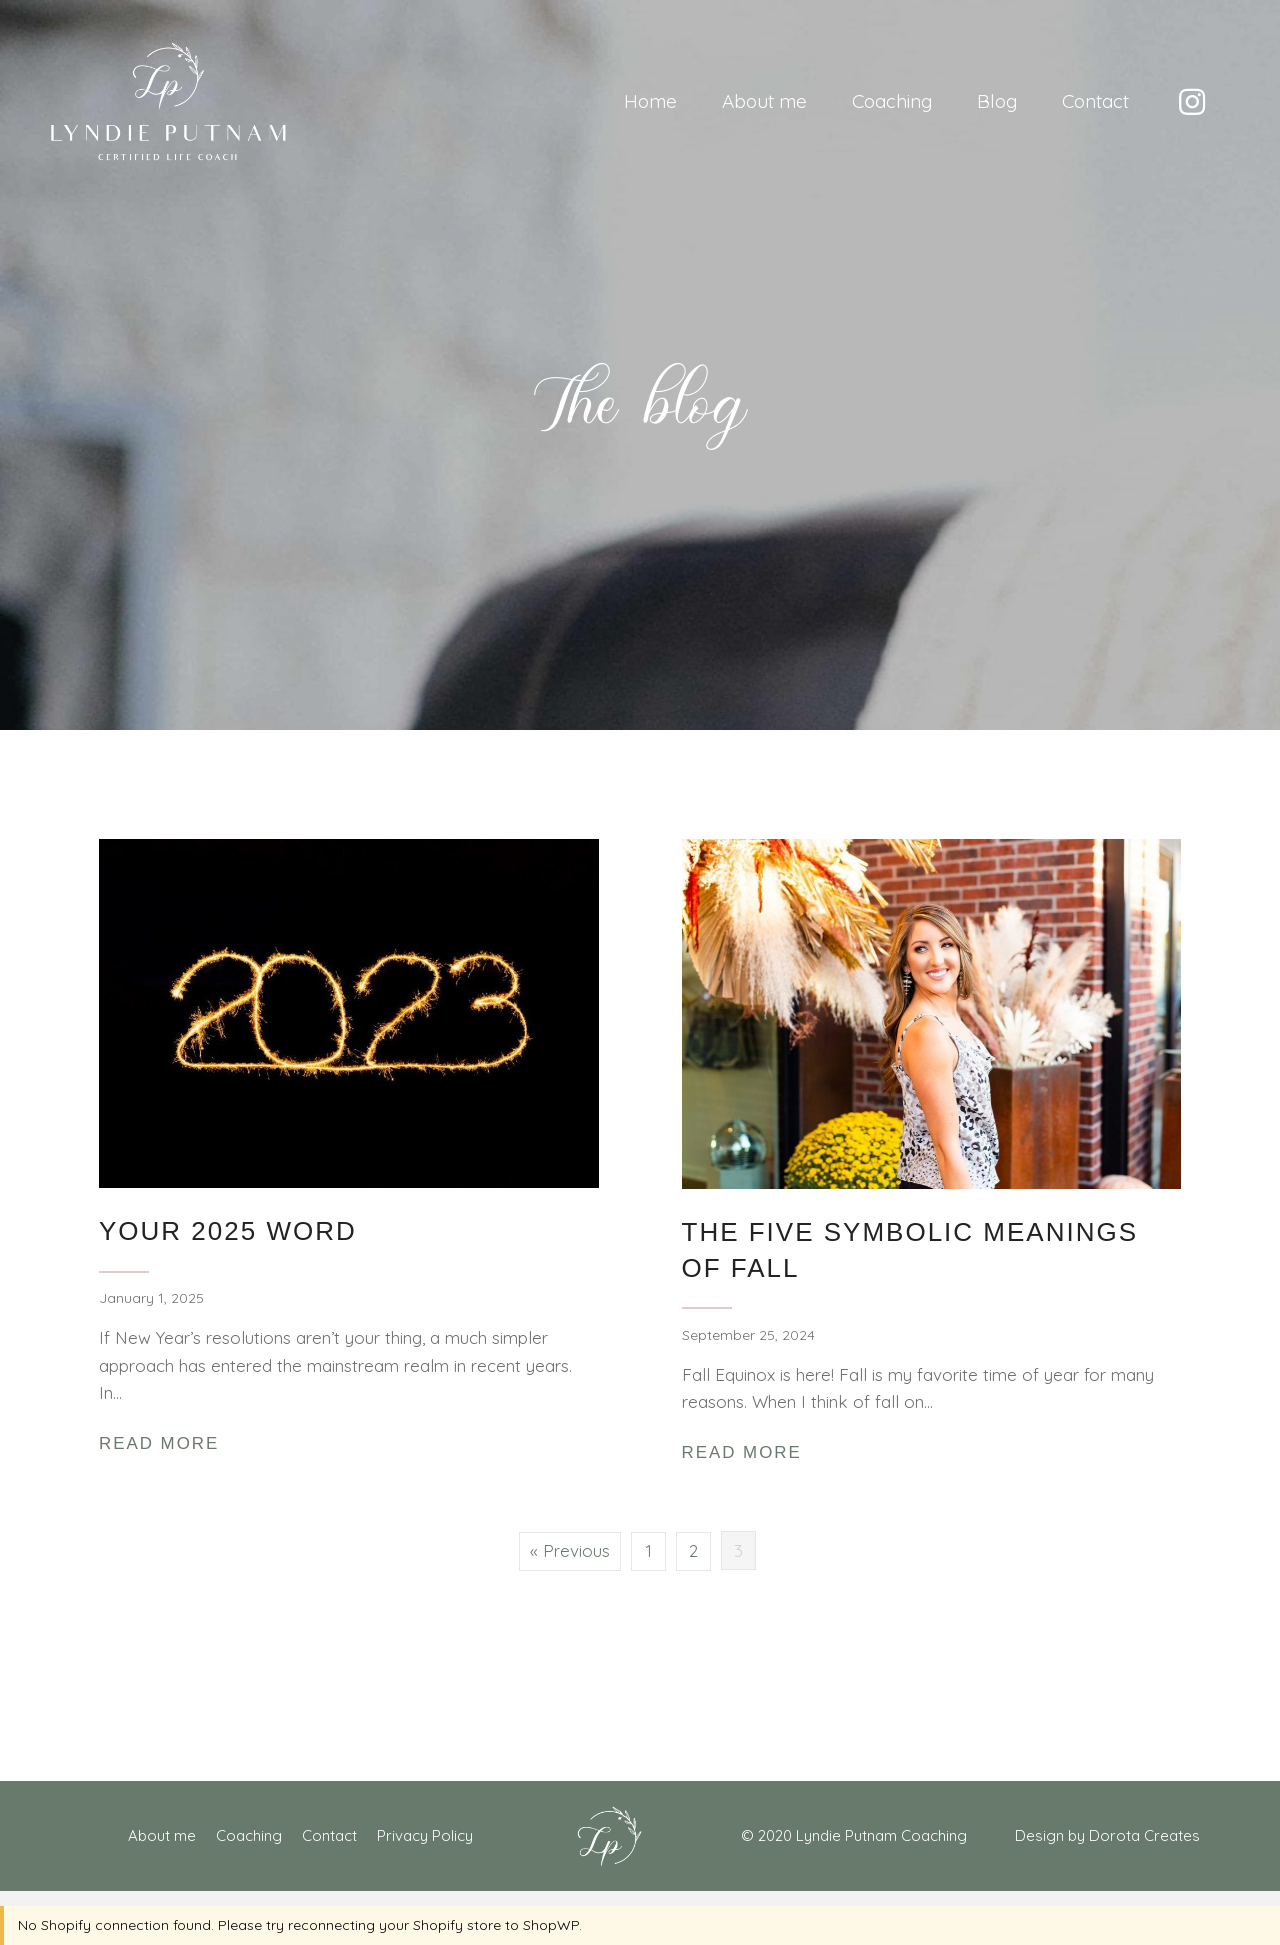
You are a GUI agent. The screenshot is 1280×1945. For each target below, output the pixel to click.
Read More (164, 1442)
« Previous (570, 1550)
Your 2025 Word (228, 1231)
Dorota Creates (1144, 1835)
